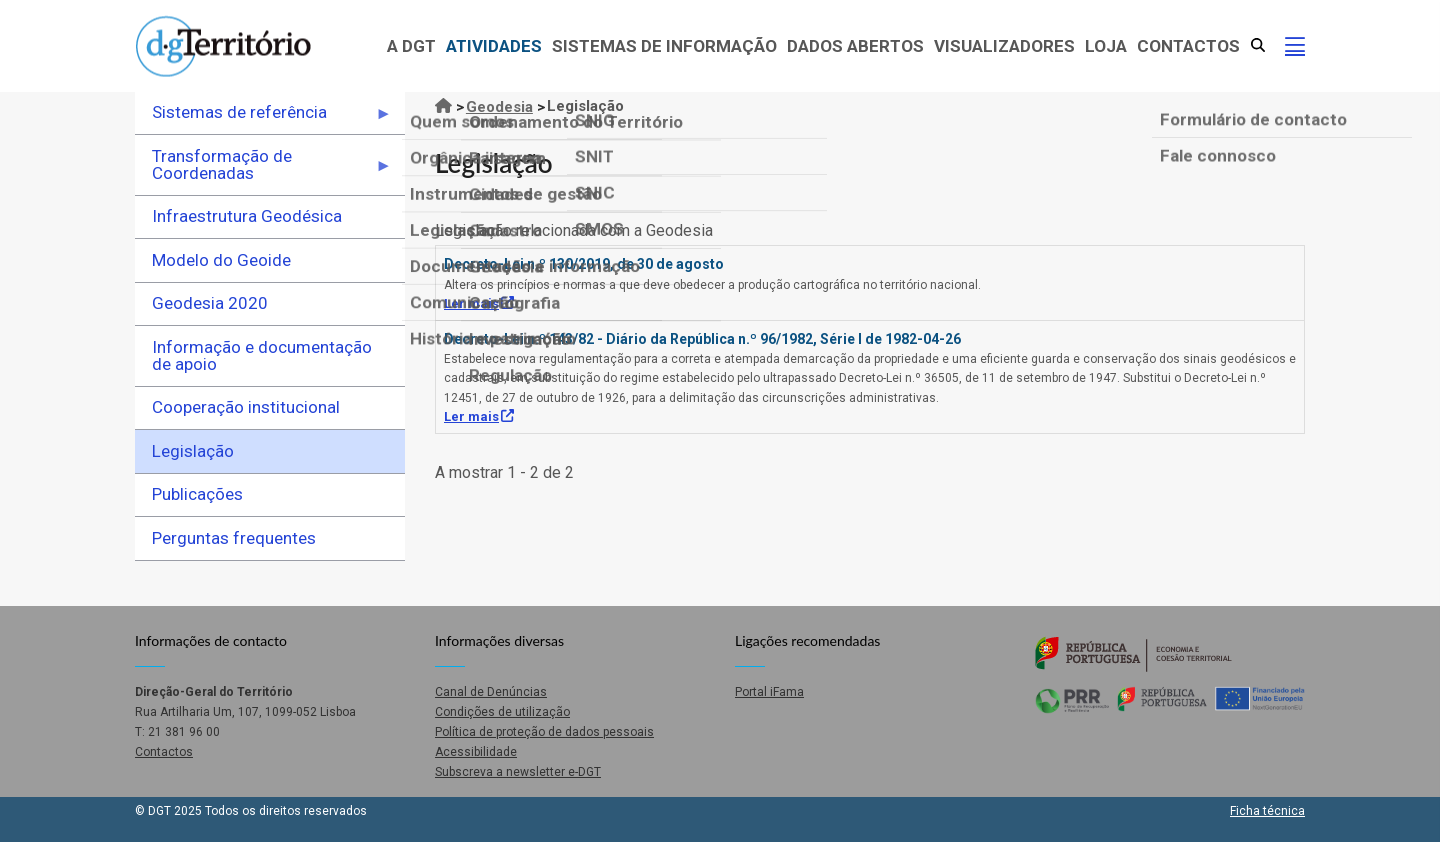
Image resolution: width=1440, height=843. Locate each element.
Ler (479, 303)
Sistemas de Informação (664, 46)
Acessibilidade (476, 752)
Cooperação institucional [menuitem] (246, 407)
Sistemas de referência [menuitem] (263, 118)
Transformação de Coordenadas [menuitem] (263, 170)
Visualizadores (1004, 46)
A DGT (411, 46)
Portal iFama (769, 692)
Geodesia (499, 107)
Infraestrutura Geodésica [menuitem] (247, 216)
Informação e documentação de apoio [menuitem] (262, 355)
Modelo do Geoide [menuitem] (221, 260)
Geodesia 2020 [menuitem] (210, 303)
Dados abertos (855, 46)
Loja (1106, 46)
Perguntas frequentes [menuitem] (234, 538)
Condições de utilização (502, 712)
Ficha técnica (1267, 811)
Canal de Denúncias (491, 692)
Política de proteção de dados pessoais (544, 732)
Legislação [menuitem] (193, 451)
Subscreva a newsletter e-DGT (518, 772)
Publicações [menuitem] (197, 494)
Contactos (1188, 46)
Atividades (494, 46)
